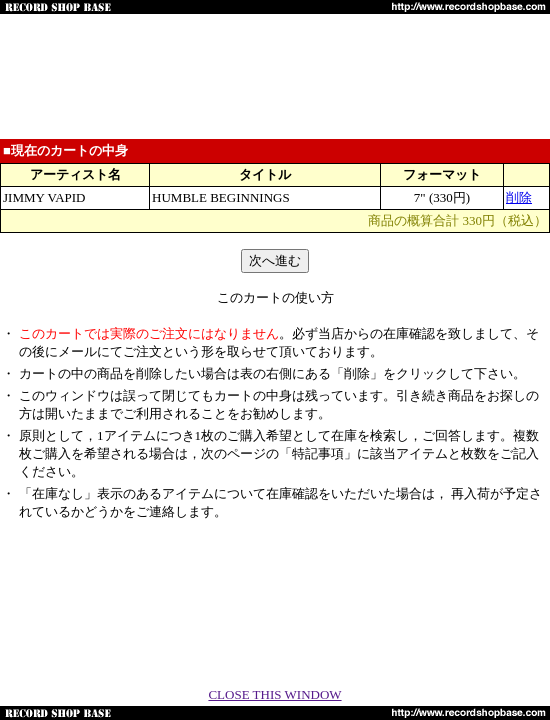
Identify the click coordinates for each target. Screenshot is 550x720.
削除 (519, 197)
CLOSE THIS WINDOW (274, 694)
